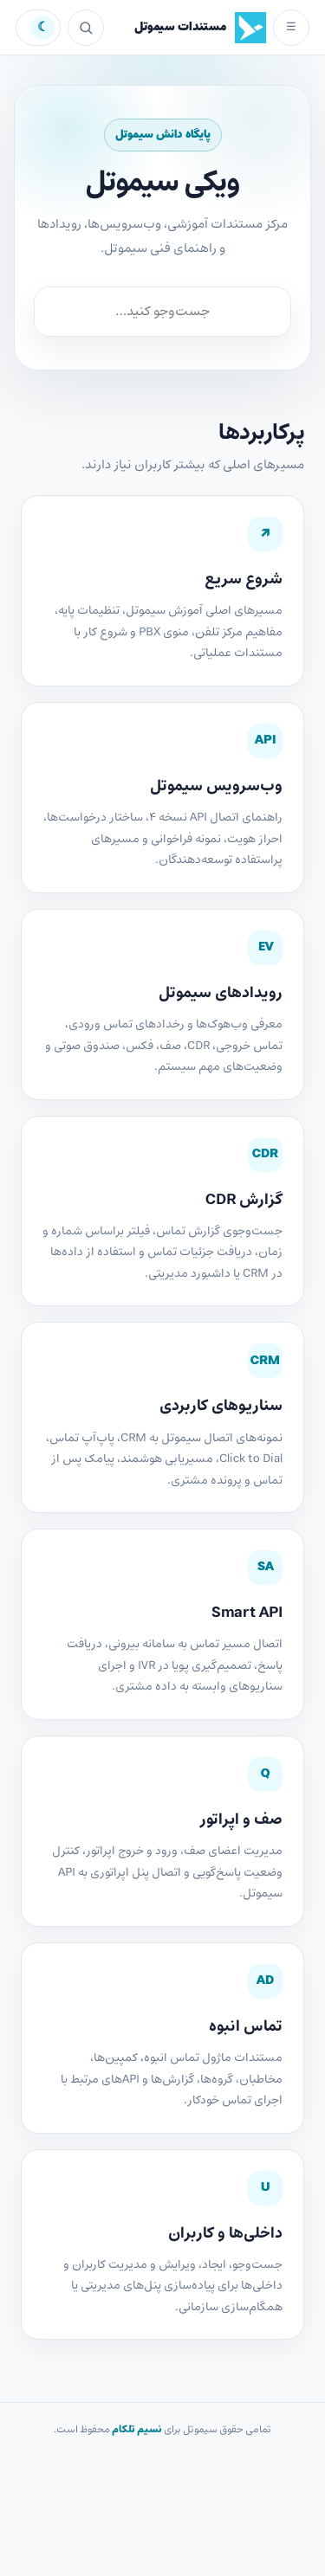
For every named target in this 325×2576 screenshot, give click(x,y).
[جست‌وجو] (86, 28)
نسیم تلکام (137, 2430)
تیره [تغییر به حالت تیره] (38, 28)
